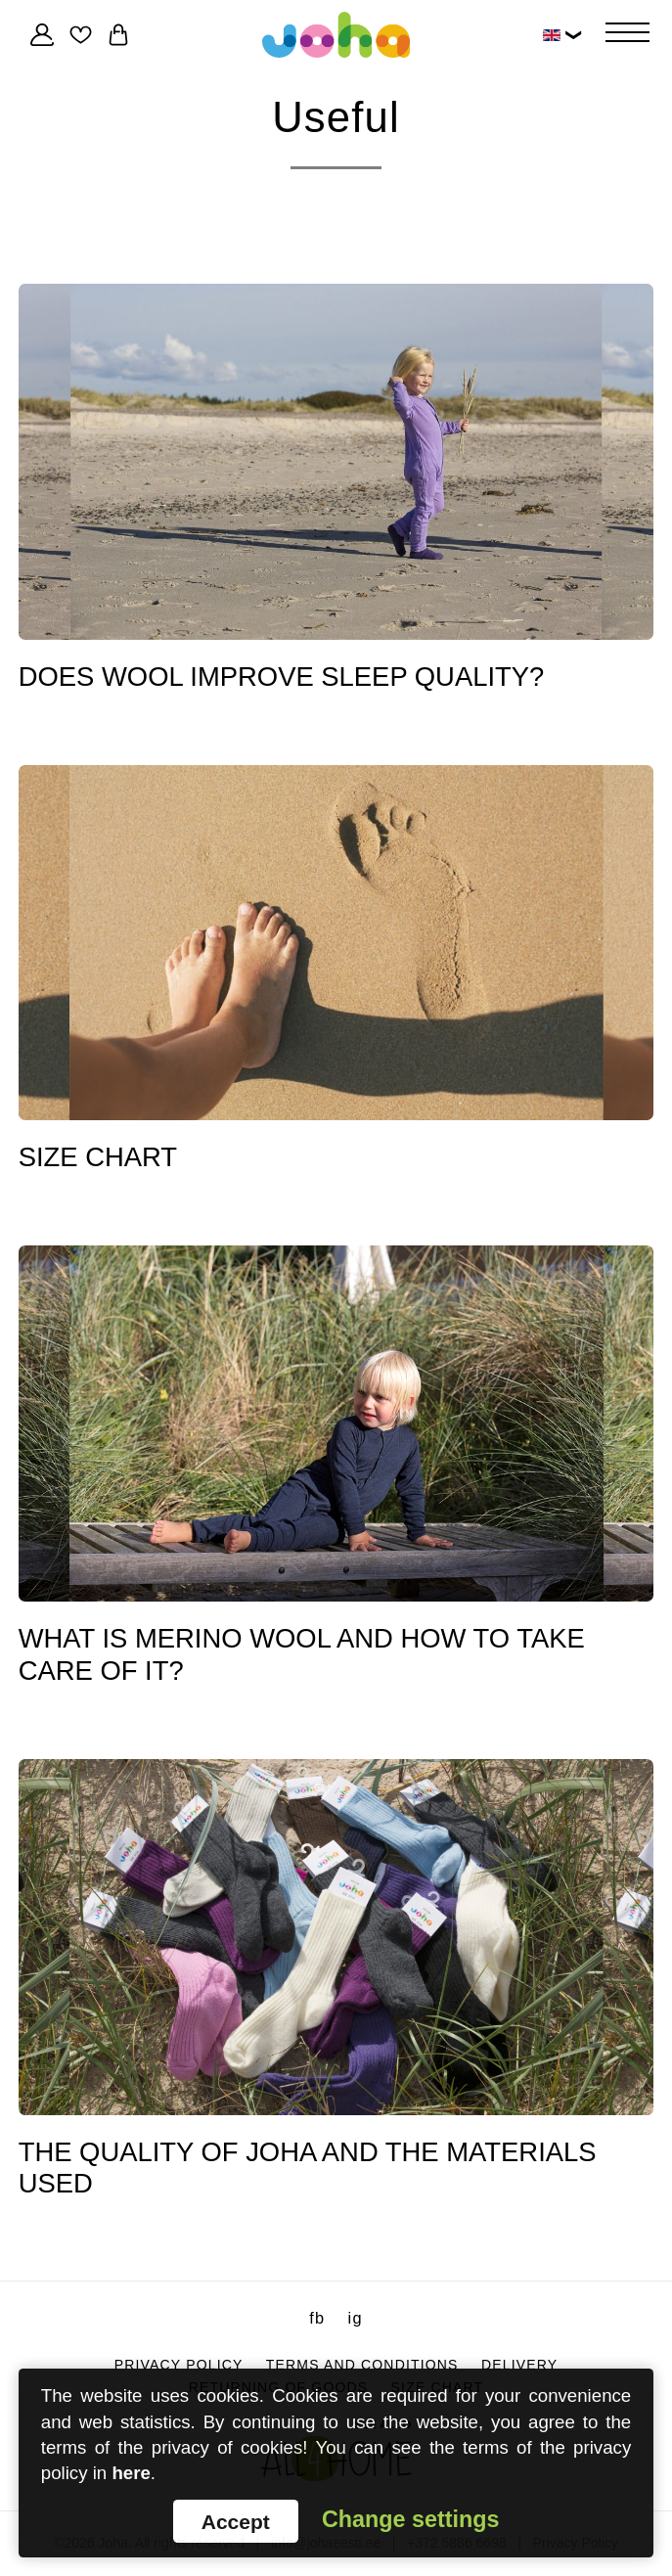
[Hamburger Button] (627, 34)
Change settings (410, 2519)
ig (355, 2318)
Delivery (519, 2364)
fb (317, 2318)
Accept (236, 2521)
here (131, 2473)
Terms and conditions (362, 2364)
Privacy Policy (179, 2364)
